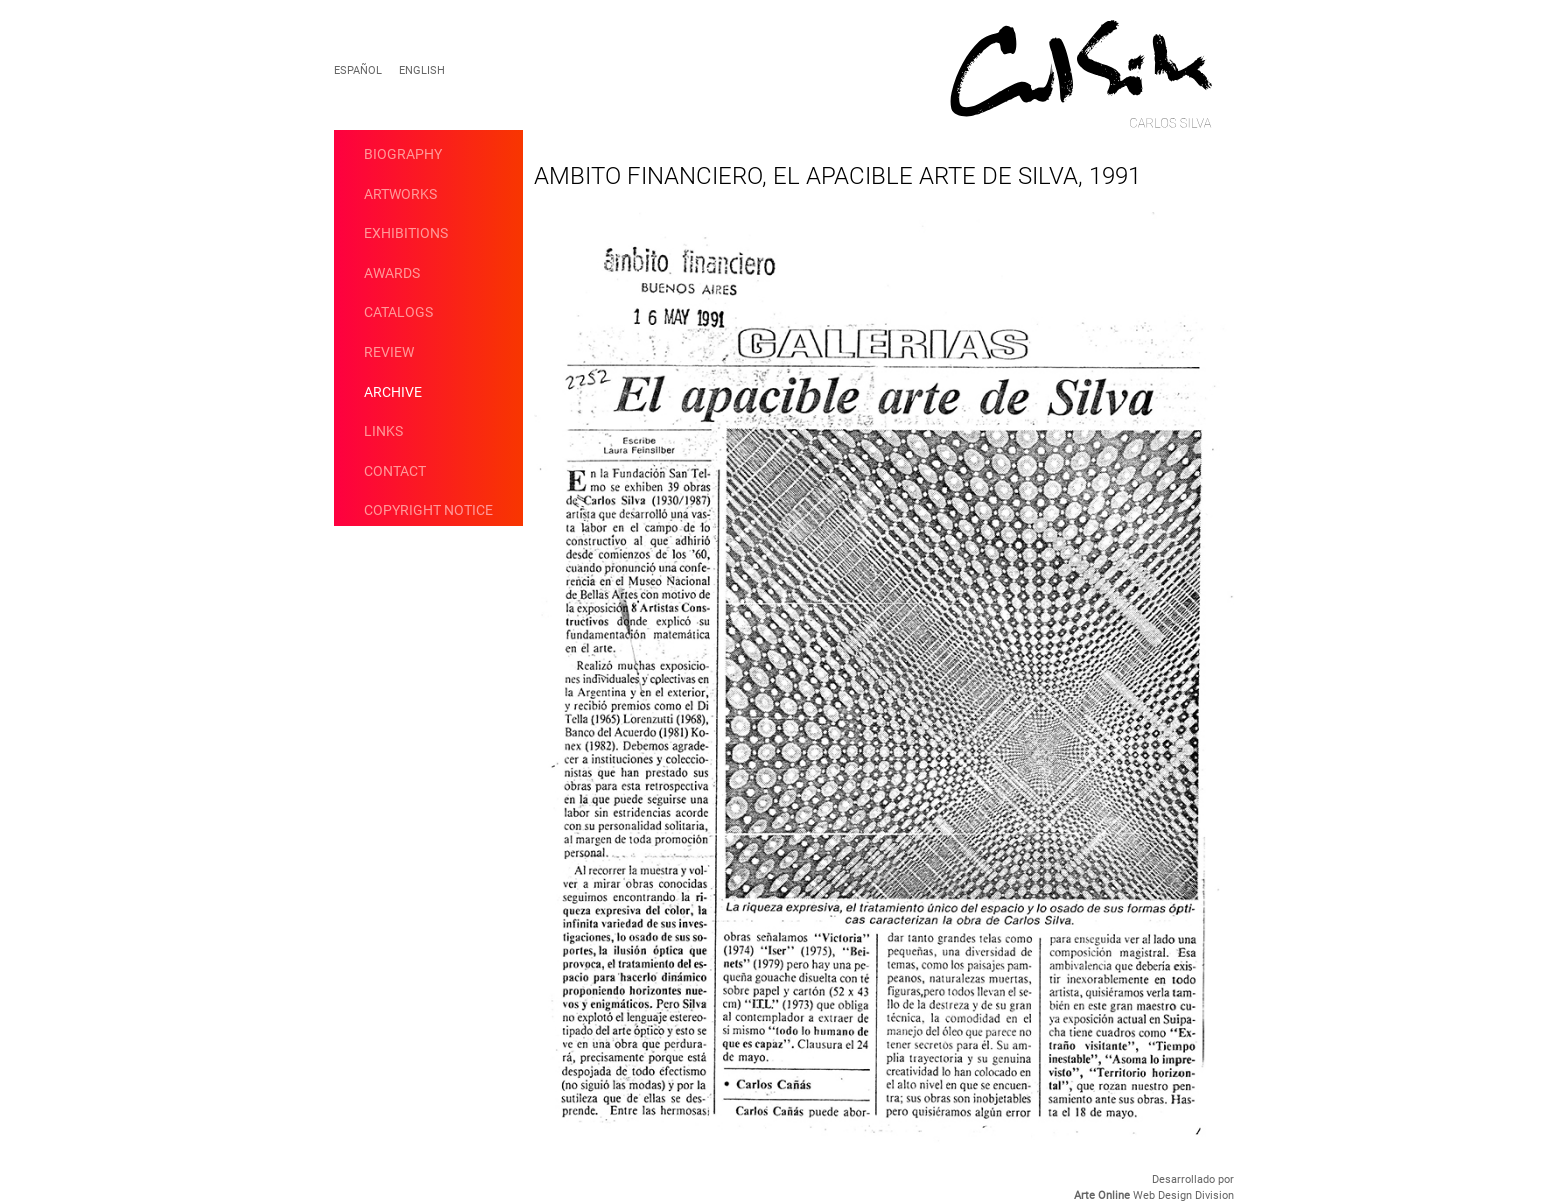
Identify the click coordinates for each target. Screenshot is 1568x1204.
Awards (392, 273)
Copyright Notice (428, 510)
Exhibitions (406, 233)
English (422, 70)
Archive (393, 392)
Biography (403, 154)
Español (358, 70)
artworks (400, 194)
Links (383, 431)
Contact (395, 471)
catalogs (398, 312)
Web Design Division (1154, 1195)
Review (389, 352)
